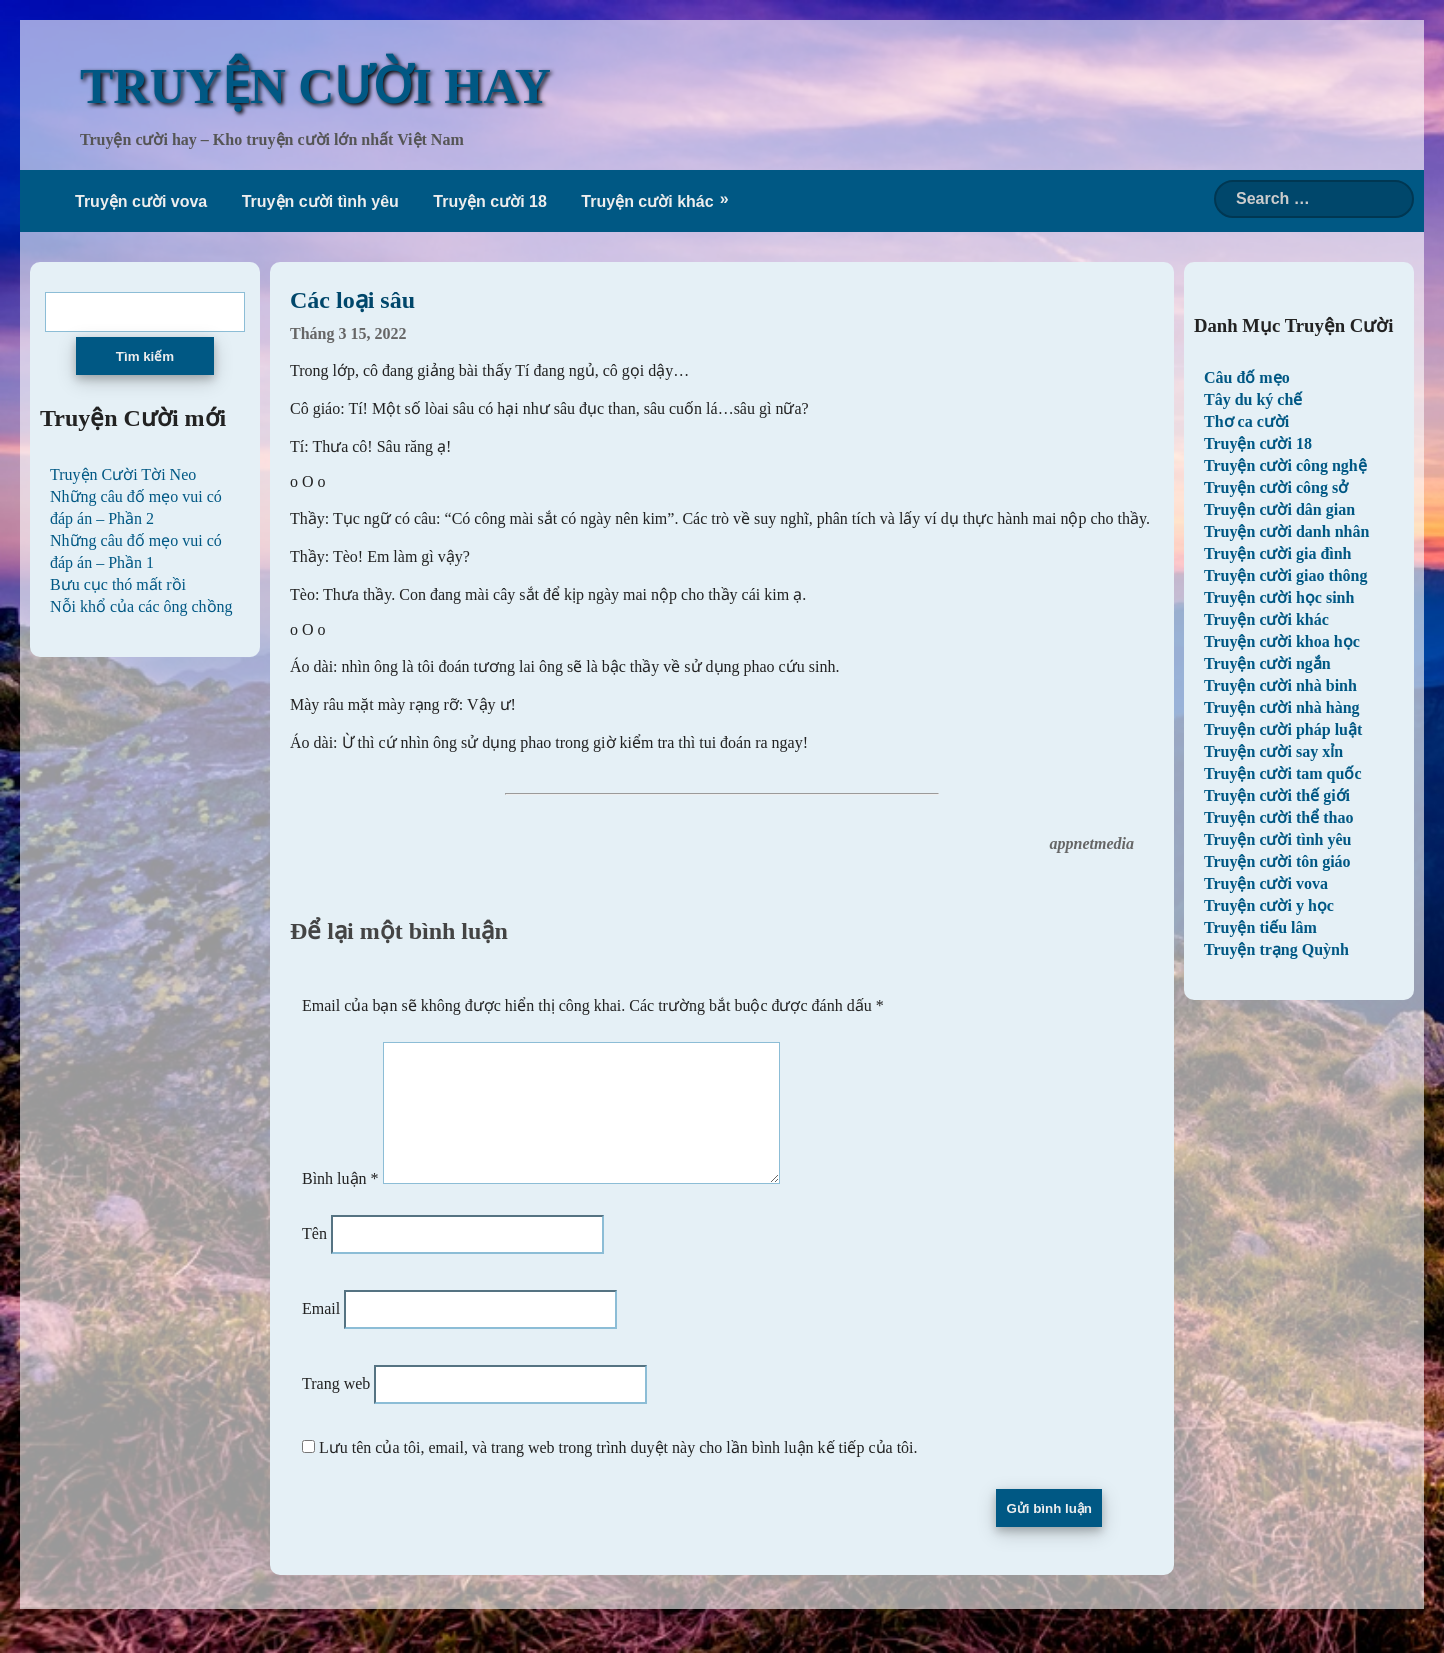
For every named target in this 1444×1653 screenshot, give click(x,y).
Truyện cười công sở (1276, 487)
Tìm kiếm (145, 356)
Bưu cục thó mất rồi (118, 584)
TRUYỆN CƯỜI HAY (315, 86)
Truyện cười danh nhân (1286, 531)
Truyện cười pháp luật (1283, 729)
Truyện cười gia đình (1278, 553)
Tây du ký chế (1253, 399)
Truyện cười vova (141, 201)
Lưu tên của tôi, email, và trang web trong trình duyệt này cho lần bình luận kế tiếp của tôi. (618, 1471)
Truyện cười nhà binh (1280, 685)
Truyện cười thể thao (1278, 817)
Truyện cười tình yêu (320, 201)
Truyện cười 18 (490, 201)
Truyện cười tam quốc (1282, 773)
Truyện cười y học (1269, 905)
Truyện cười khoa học (1282, 641)
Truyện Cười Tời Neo (123, 474)
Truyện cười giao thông (1286, 575)
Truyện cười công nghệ (1285, 465)
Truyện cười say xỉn (1273, 751)
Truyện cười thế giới (1277, 795)
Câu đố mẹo (1247, 377)
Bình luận (340, 1202)
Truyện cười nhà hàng (1282, 707)
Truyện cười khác (647, 201)
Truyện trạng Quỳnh (1276, 949)
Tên (314, 1257)
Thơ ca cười (1246, 421)
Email (321, 1332)
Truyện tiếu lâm (1260, 927)
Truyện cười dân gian (1279, 509)
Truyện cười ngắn (1267, 663)
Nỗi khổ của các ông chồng (141, 606)
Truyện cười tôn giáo (1277, 861)
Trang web (336, 1407)
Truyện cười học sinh (1279, 597)
